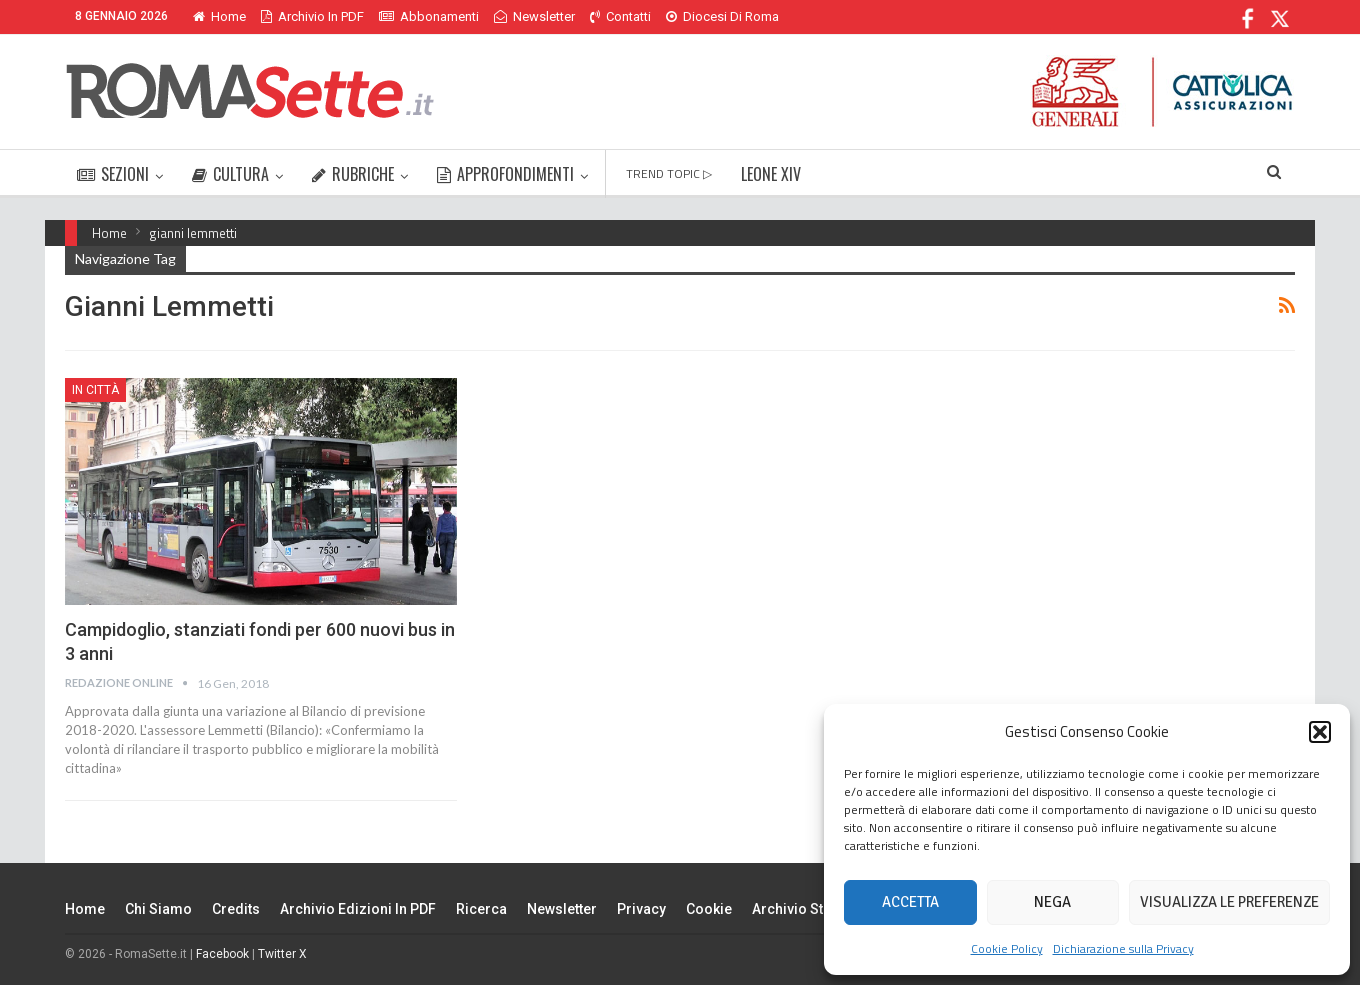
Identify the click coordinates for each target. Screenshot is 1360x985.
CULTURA (230, 174)
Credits (236, 909)
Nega (1052, 902)
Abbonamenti (429, 16)
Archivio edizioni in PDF (358, 909)
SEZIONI (113, 174)
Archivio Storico (805, 909)
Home (219, 16)
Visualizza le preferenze (1229, 902)
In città (95, 390)
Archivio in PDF (312, 16)
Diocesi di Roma (722, 16)
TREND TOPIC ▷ (669, 173)
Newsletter (534, 16)
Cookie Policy (1007, 948)
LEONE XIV (771, 174)
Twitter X (282, 954)
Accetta (910, 902)
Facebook (222, 954)
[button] (1320, 732)
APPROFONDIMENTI (505, 174)
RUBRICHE (353, 174)
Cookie (709, 909)
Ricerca (481, 909)
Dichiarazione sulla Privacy (1123, 948)
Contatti (620, 16)
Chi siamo (158, 909)
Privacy (641, 909)
